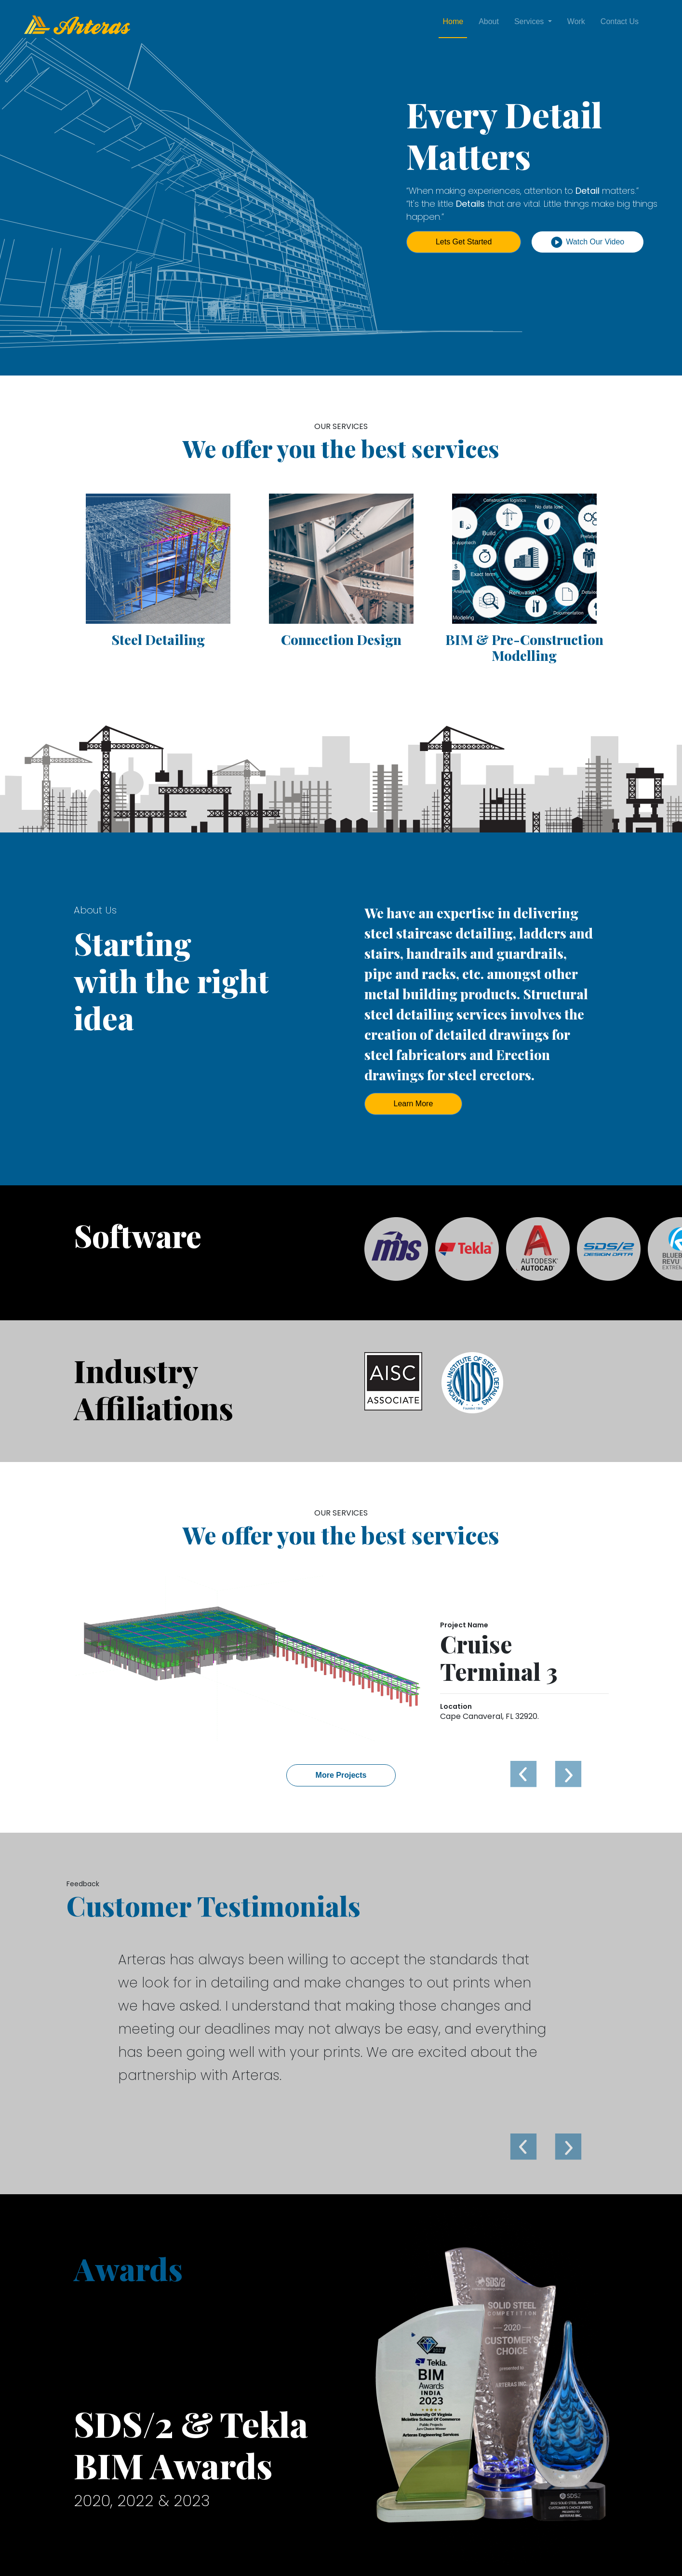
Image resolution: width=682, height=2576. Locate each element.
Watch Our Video (587, 242)
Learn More (413, 1104)
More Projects (341, 1775)
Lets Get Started (464, 242)
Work (576, 21)
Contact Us (620, 21)
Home (452, 21)
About (489, 21)
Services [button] (530, 21)
